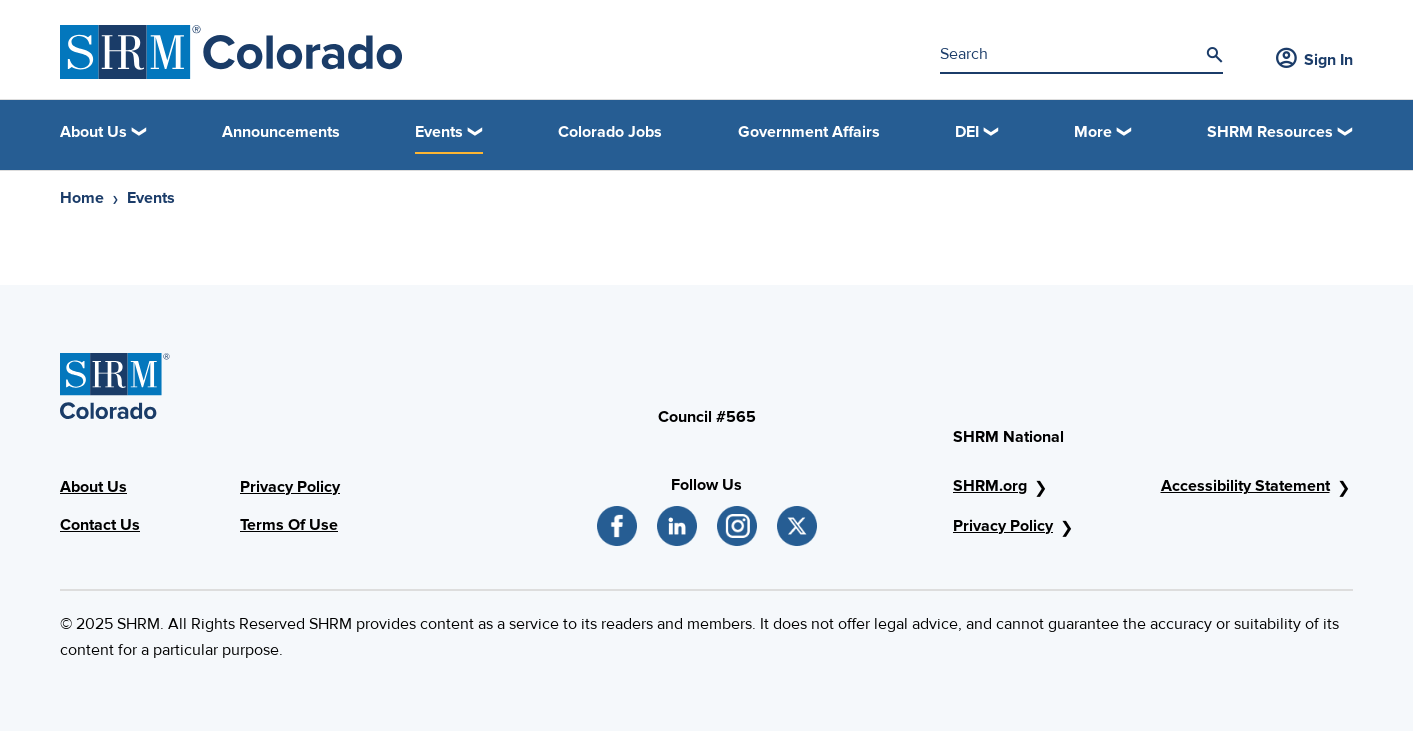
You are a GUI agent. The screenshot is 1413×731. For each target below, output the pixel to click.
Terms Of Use (289, 525)
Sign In (1314, 60)
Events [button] (439, 132)
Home (82, 198)
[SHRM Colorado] (231, 52)
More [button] (1093, 132)
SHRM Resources (1270, 132)
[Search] (1214, 55)
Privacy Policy (290, 487)
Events (151, 198)
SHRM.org (990, 486)
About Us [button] (93, 132)
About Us (93, 487)
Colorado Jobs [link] (610, 132)
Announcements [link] (281, 132)
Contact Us (100, 525)
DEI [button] (967, 132)
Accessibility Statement (1245, 486)
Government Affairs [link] (809, 132)
